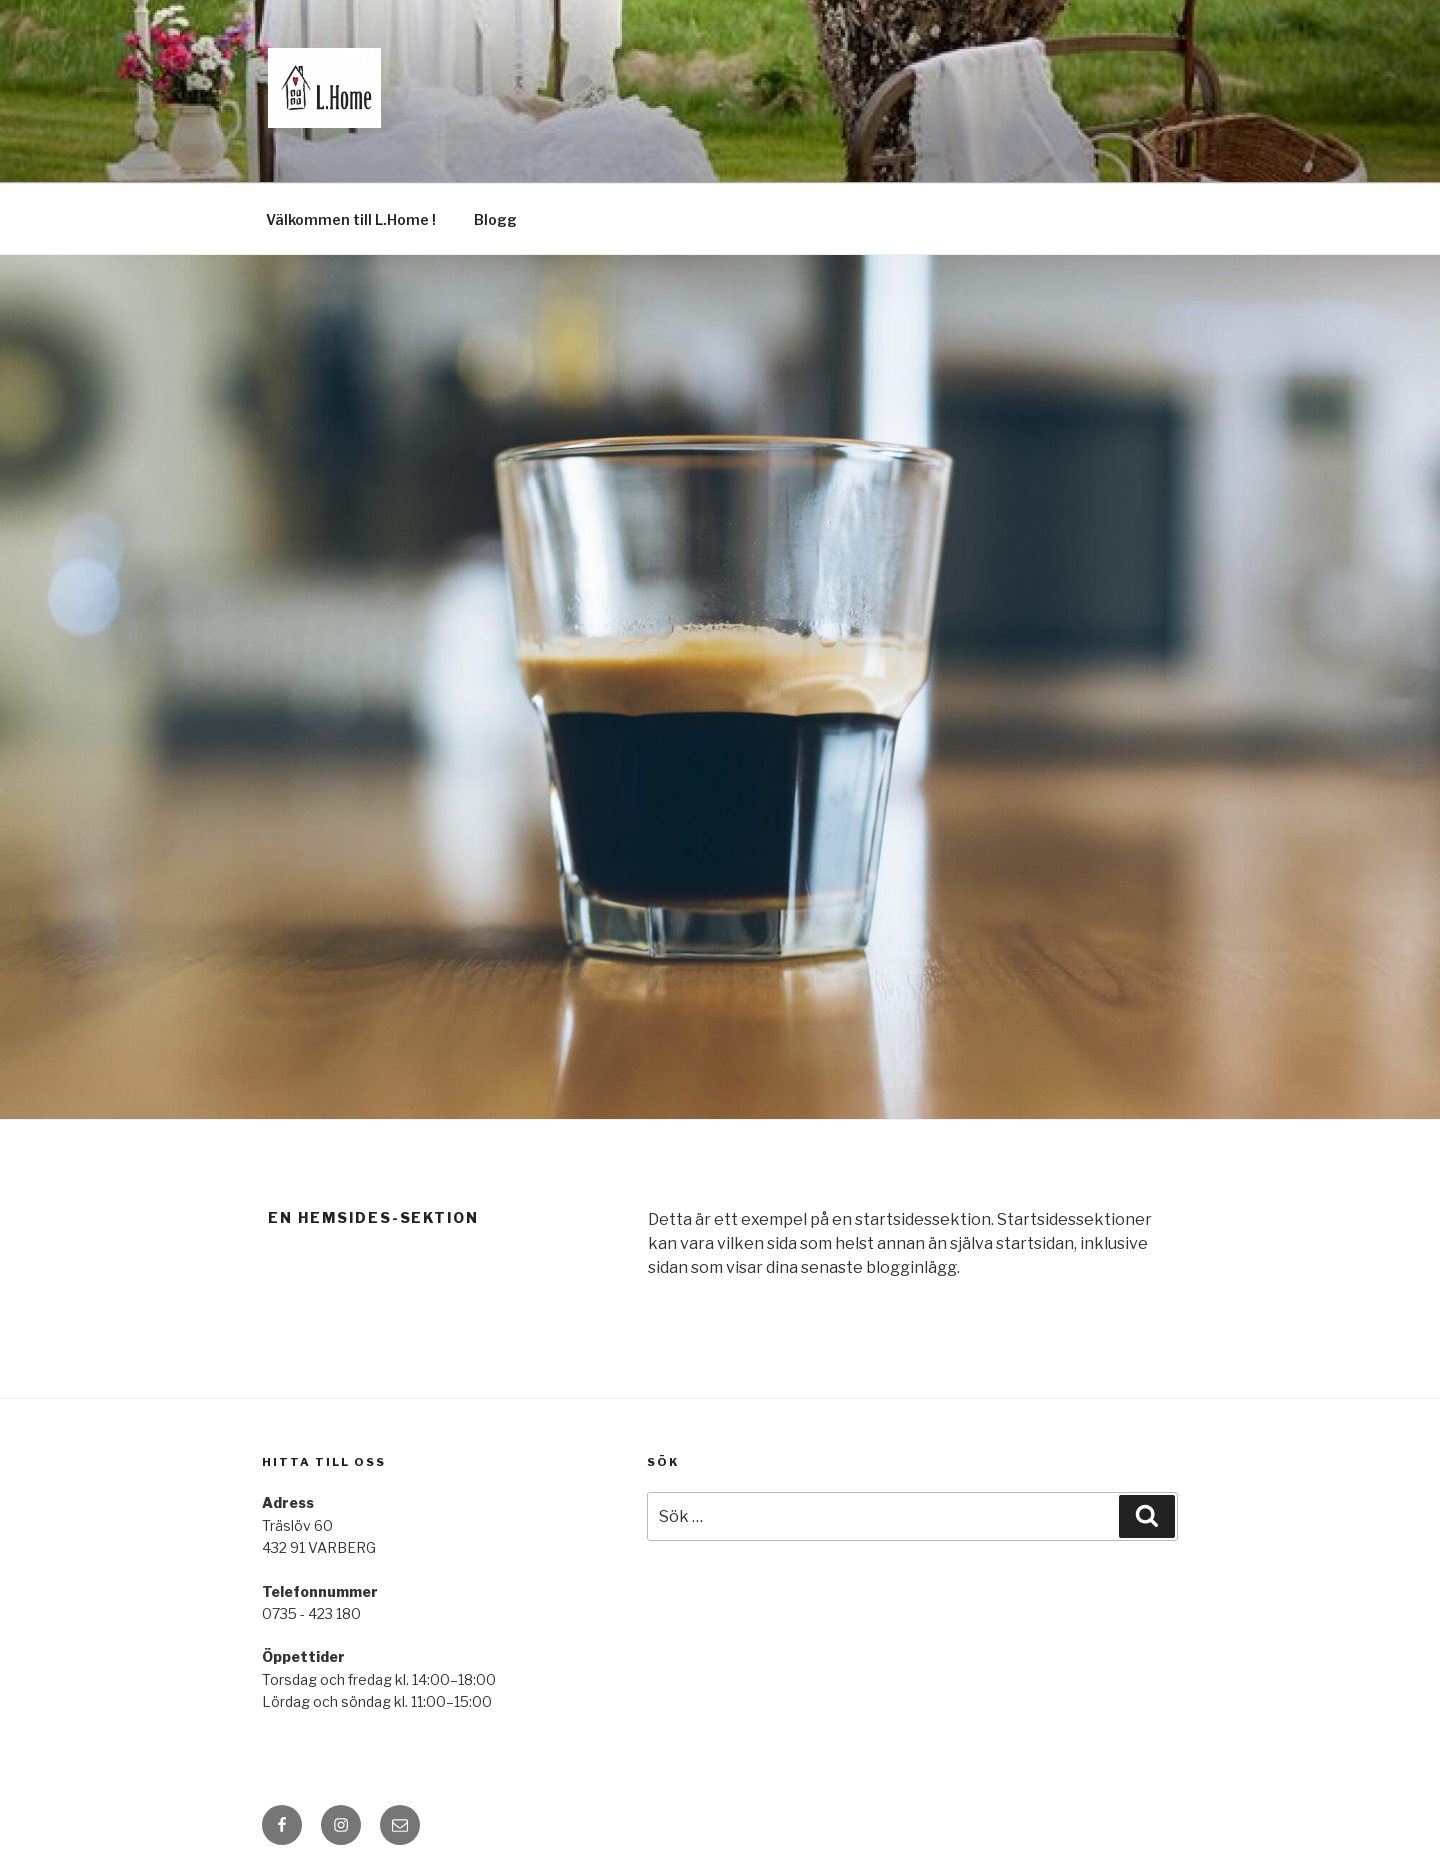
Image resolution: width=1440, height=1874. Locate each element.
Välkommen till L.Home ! (351, 219)
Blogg (495, 219)
